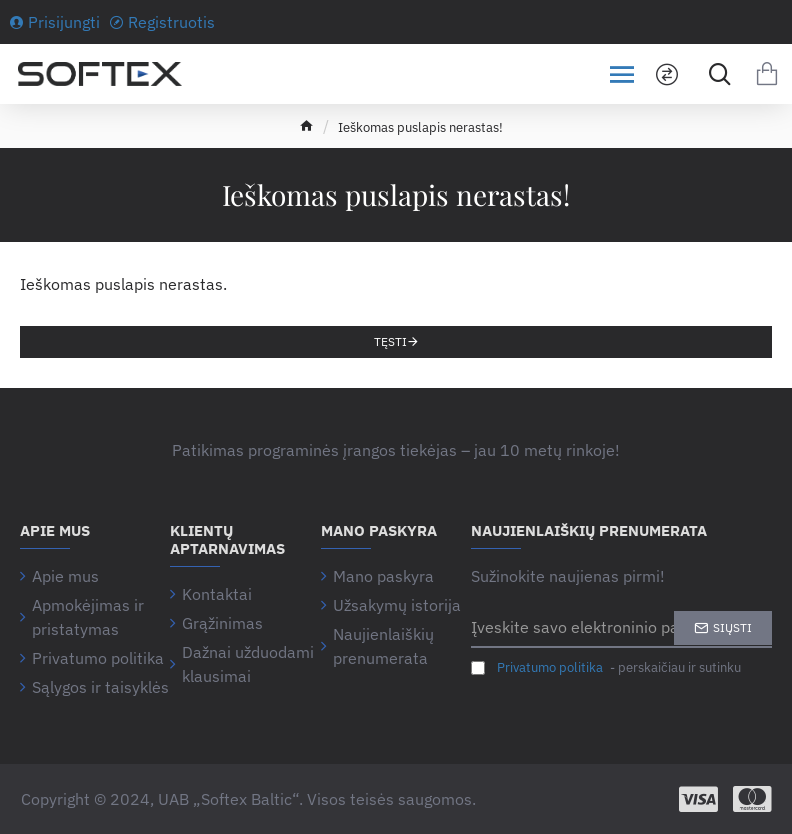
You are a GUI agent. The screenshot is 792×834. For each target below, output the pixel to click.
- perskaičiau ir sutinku (606, 668)
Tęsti (390, 341)
